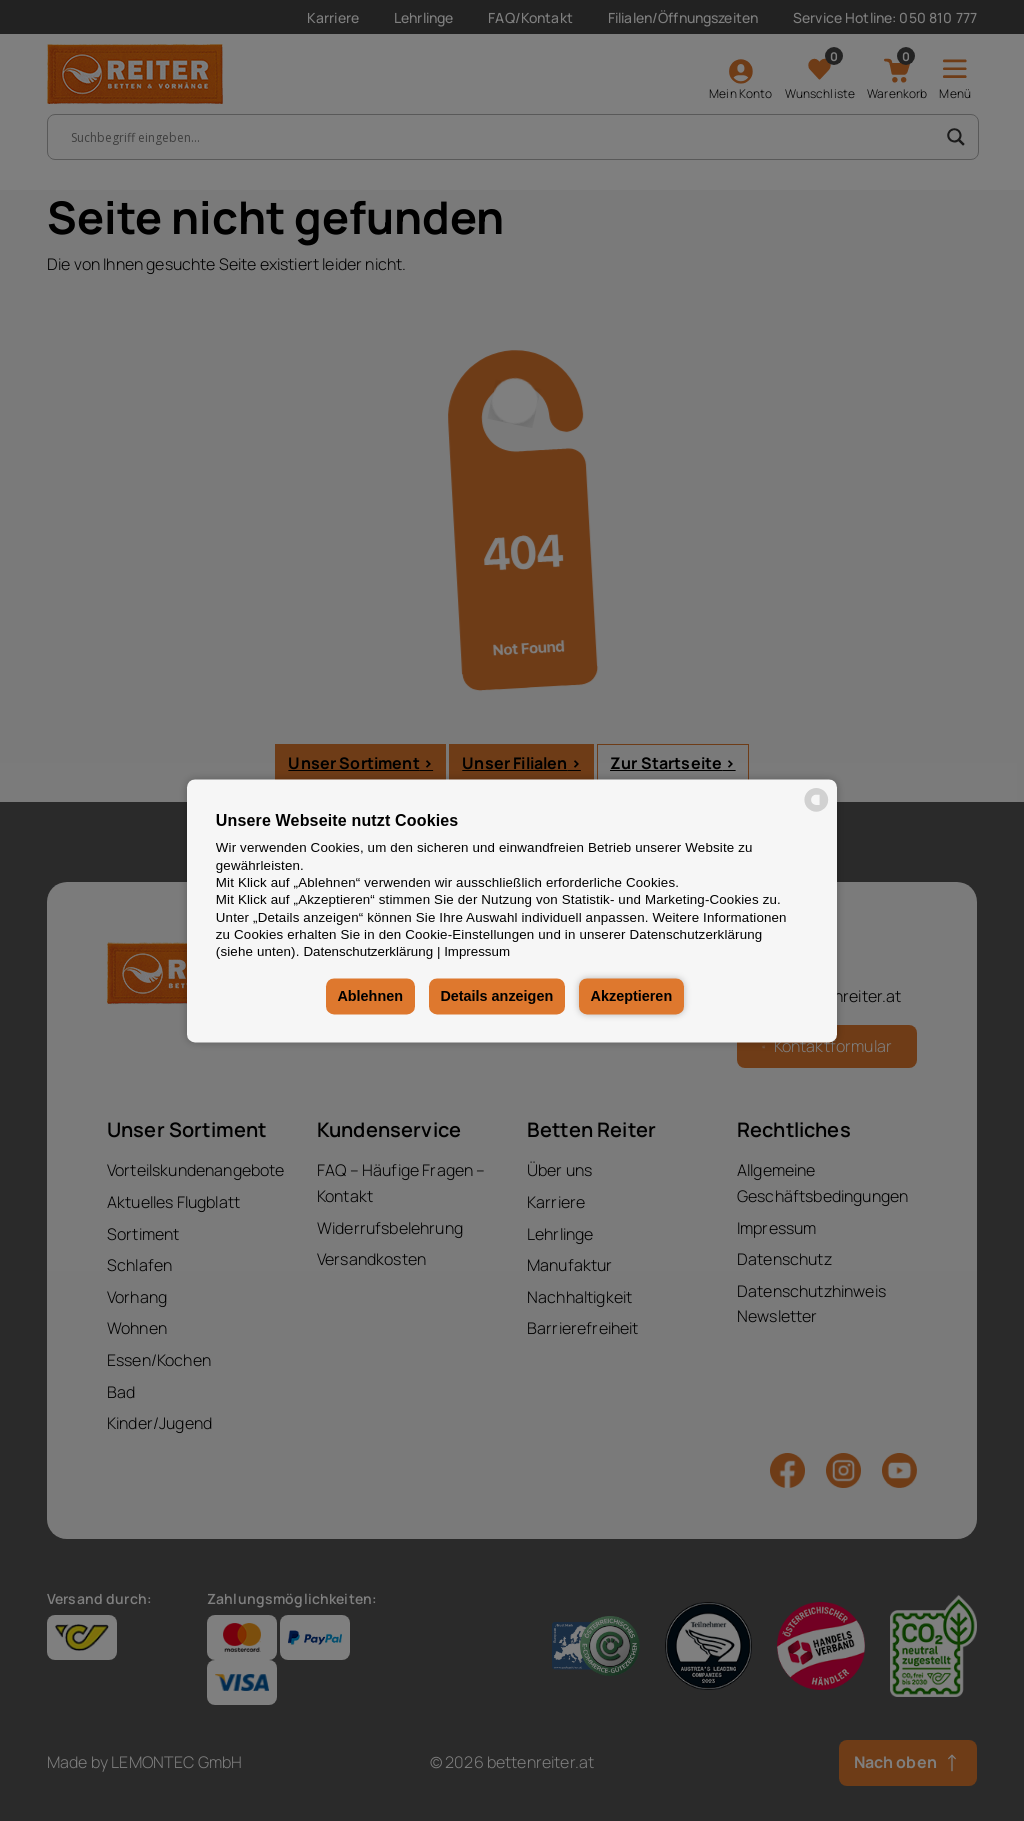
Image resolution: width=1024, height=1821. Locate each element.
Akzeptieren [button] (632, 997)
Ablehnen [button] (370, 997)
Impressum (477, 952)
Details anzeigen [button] (496, 997)
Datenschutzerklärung (368, 952)
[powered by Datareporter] (816, 809)
